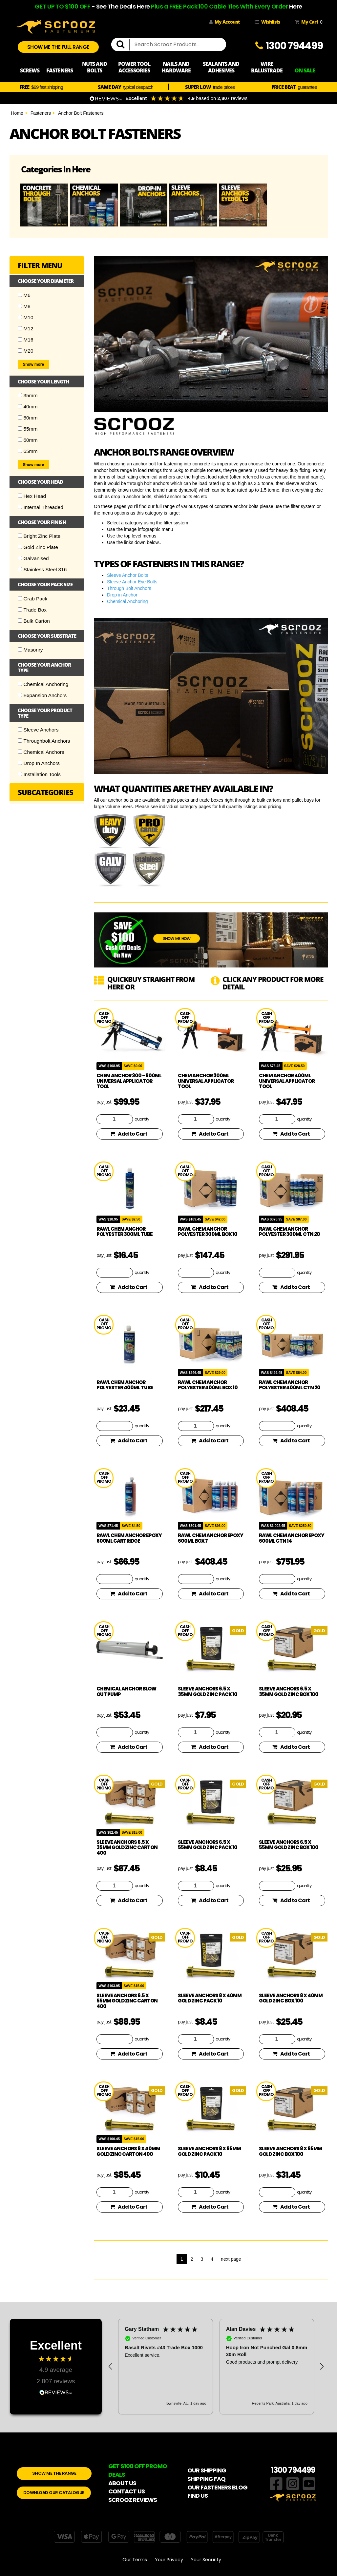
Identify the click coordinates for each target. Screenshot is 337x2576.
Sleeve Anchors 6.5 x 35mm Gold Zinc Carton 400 (127, 1847)
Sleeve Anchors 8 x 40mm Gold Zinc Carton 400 (128, 2151)
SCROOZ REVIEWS (132, 2500)
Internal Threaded (40, 507)
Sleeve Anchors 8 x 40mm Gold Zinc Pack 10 (210, 1998)
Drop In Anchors (39, 763)
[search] (123, 44)
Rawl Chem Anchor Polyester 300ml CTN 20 (289, 1231)
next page (231, 2259)
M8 (24, 306)
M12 (25, 328)
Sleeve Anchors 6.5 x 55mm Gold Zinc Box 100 (288, 1845)
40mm (28, 406)
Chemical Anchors (41, 752)
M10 (25, 317)
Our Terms (134, 2559)
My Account (224, 22)
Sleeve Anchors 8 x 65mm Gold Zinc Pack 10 (209, 2151)
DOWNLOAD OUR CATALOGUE (53, 2492)
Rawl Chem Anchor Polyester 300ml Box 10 (207, 1231)
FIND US (197, 2495)
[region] (216, 2366)
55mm (28, 429)
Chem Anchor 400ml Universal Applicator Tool (287, 1081)
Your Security (206, 2559)
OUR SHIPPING (206, 2470)
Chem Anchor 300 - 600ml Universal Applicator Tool (128, 1081)
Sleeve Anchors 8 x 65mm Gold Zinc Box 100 (290, 2151)
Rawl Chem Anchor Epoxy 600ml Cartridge (129, 1538)
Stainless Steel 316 (42, 569)
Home (17, 113)
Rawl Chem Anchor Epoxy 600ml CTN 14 (291, 1538)
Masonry (30, 650)
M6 (24, 295)
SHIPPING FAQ (206, 2479)
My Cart (307, 22)
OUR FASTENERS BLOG (217, 2487)
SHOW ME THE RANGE (54, 2473)
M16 (25, 339)
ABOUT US (122, 2483)
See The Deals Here (123, 6)
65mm (28, 451)
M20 (25, 351)
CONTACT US (126, 2491)
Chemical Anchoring (43, 684)
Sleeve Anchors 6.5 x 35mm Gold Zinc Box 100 (288, 1691)
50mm (28, 417)
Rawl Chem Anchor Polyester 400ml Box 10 (208, 1385)
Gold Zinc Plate (38, 547)
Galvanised (33, 558)
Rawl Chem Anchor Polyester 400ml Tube (124, 1385)
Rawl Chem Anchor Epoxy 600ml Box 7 (210, 1538)
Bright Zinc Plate (39, 536)
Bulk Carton (34, 621)
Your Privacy (169, 2559)
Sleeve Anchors (38, 729)
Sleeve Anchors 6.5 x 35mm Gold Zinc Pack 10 (207, 1691)
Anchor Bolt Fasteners (81, 113)
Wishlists (267, 22)
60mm (28, 440)
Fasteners (41, 113)
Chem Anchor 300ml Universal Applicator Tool (206, 1081)
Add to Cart (128, 1134)
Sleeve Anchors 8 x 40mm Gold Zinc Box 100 (291, 1998)
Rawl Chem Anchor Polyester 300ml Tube (124, 1231)
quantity (142, 1119)
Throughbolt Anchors (44, 741)
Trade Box (32, 610)
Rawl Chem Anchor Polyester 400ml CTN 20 (289, 1385)
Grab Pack (33, 598)
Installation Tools (39, 774)
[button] (110, 2366)
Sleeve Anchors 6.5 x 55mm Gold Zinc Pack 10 (207, 1845)
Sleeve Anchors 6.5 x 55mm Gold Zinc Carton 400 (127, 2001)
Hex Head (32, 496)
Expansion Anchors (42, 695)
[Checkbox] (20, 295)
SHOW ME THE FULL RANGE (58, 47)
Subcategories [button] (45, 792)
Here (295, 6)
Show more (33, 364)
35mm (28, 395)
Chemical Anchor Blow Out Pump (126, 1691)
